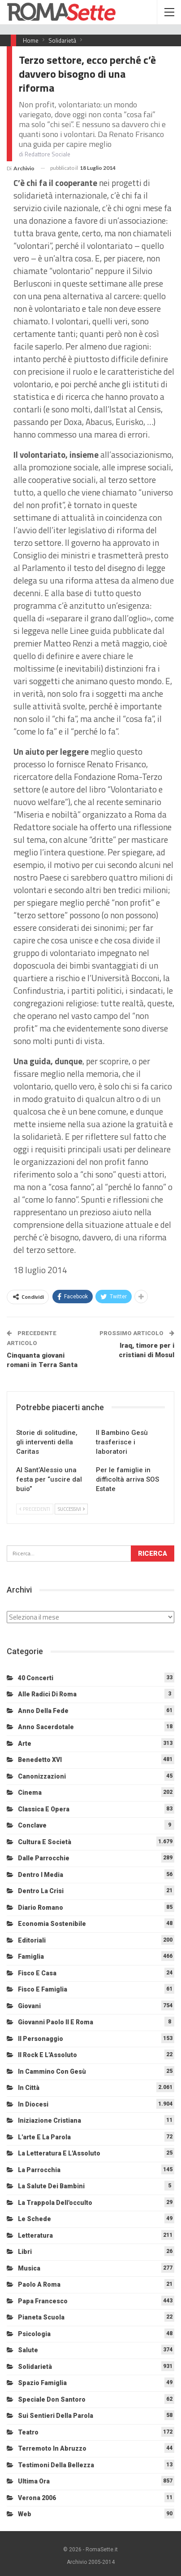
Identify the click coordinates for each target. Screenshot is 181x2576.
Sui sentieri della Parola (55, 2415)
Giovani (29, 2005)
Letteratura (35, 2235)
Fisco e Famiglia (42, 1989)
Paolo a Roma (39, 2284)
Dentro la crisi (41, 1890)
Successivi (71, 1509)
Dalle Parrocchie (43, 1858)
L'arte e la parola (44, 2137)
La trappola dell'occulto (55, 2202)
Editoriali (32, 1940)
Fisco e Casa (37, 1973)
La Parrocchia (39, 2169)
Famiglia (31, 1956)
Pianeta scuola (41, 2317)
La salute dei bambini (51, 2186)
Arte (24, 1743)
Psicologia (34, 2333)
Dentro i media (40, 1874)
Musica (29, 2268)
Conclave (32, 1825)
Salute (28, 2350)
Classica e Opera (43, 1809)
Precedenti (34, 1509)
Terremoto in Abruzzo (52, 2448)
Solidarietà (35, 2366)
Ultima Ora (34, 2481)
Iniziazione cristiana (49, 2120)
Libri (25, 2251)
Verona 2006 (37, 2497)
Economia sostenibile (52, 1923)
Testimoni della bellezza (56, 2465)
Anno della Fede (43, 1710)
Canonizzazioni (42, 1776)
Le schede (34, 2218)
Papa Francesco (43, 2301)
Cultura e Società (44, 1842)
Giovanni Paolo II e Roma (55, 2022)
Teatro (28, 2432)
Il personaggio (40, 2038)
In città (28, 2087)
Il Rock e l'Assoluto (47, 2054)
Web (24, 2514)
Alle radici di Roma (47, 1694)
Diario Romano (40, 1907)
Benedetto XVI (40, 1759)
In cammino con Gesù (52, 2071)
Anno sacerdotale (46, 1727)
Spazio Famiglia (42, 2382)
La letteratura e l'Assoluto (59, 2153)
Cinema (30, 1792)
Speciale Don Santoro (52, 2399)
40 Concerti (35, 1678)
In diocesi (33, 2104)
